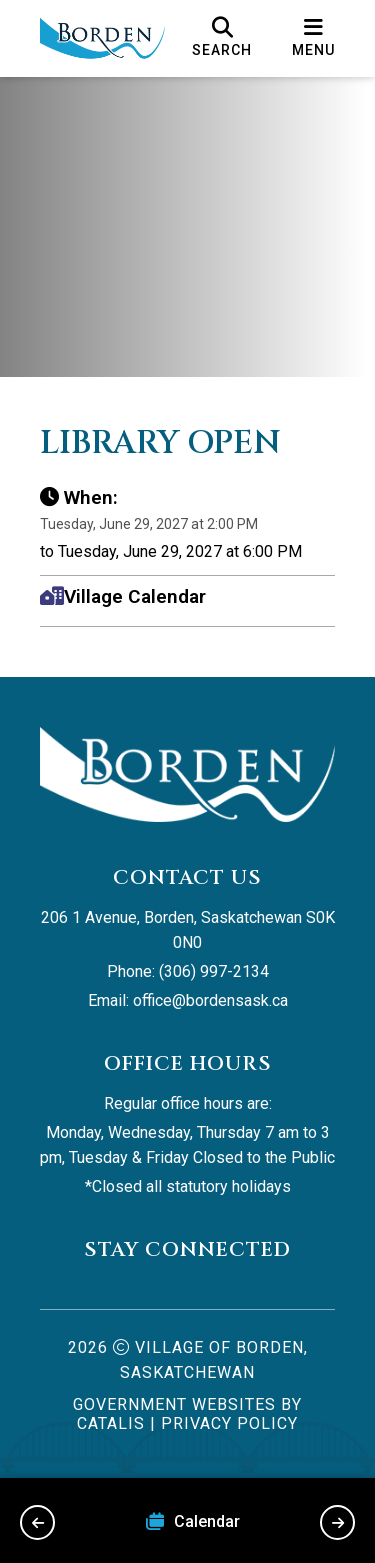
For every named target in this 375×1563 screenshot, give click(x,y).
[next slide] (337, 1522)
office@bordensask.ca (210, 1000)
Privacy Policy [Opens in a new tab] (229, 1423)
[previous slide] (37, 1522)
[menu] (313, 38)
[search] (222, 38)
